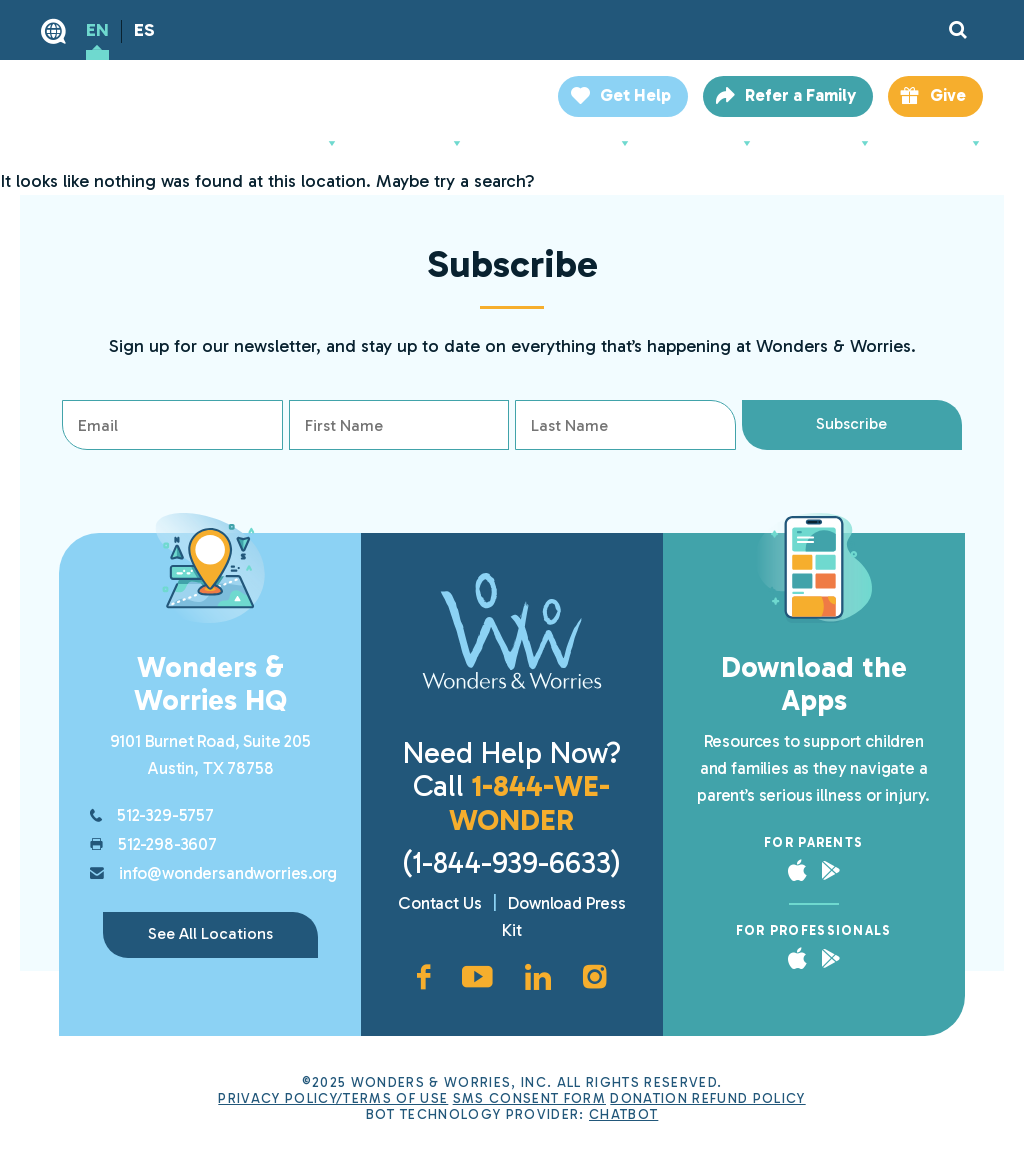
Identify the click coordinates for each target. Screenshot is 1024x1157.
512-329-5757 (165, 815)
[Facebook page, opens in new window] (423, 977)
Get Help (635, 95)
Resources (825, 143)
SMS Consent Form (529, 1098)
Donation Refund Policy (707, 1098)
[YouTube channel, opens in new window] (477, 977)
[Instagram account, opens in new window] (595, 977)
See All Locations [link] (210, 933)
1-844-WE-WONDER (529, 802)
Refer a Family (800, 95)
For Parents (414, 143)
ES (144, 30)
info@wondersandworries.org (228, 873)
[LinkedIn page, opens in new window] (538, 977)
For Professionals (560, 143)
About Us (297, 143)
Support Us (705, 143)
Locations (940, 143)
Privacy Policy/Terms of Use (333, 1098)
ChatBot (623, 1114)
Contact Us (439, 903)
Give (948, 95)
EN (97, 30)
